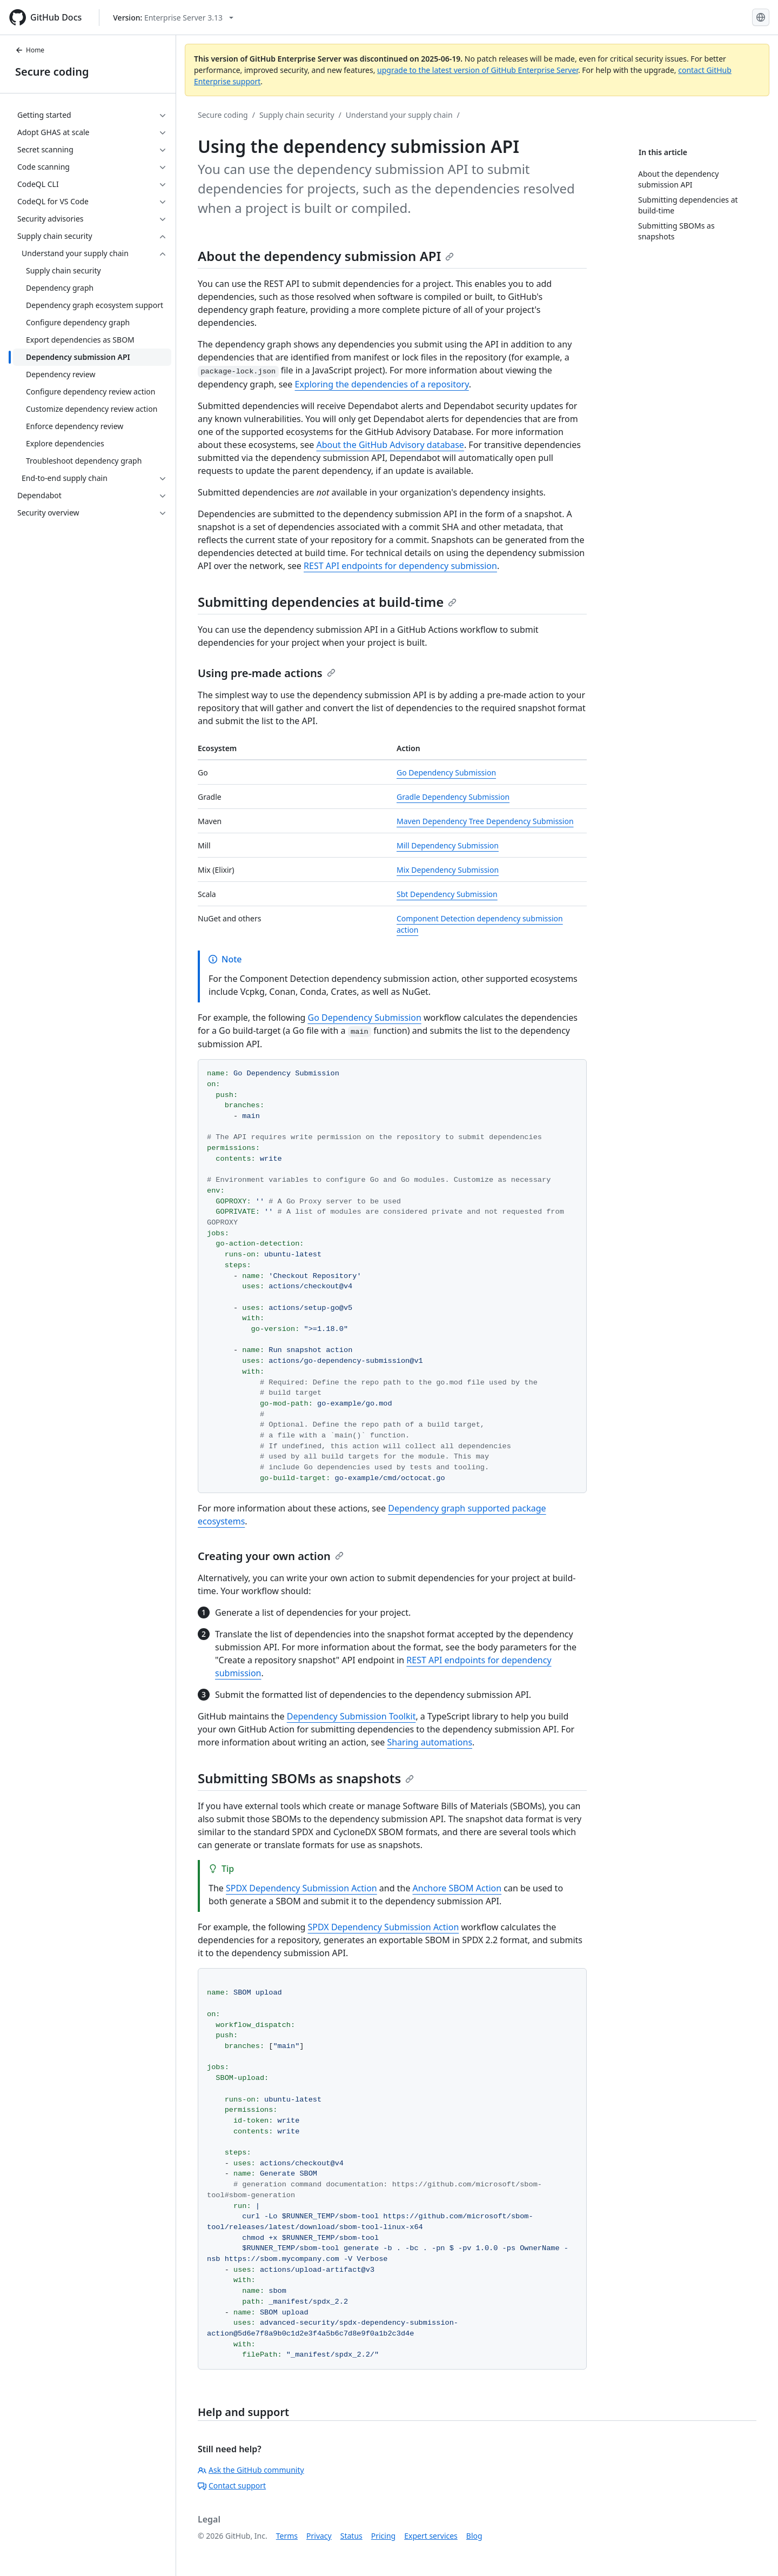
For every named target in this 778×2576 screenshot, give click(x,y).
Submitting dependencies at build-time (327, 602)
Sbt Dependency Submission (447, 894)
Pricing (383, 2536)
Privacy (319, 2536)
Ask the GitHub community (251, 2470)
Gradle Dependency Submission (453, 797)
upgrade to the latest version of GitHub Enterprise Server (477, 70)
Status (351, 2536)
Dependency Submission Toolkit (351, 1716)
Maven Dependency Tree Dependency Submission (485, 821)
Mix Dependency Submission (448, 870)
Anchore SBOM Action (457, 1888)
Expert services (431, 2536)
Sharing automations (429, 1742)
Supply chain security (296, 115)
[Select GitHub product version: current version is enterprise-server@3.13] (173, 17)
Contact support (232, 2485)
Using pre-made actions (267, 673)
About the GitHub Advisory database (390, 445)
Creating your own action (271, 1556)
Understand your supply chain (399, 115)
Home (29, 50)
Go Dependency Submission (446, 772)
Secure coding (52, 71)
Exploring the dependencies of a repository (382, 384)
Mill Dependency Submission (448, 845)
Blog (474, 2536)
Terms (287, 2536)
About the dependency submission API (326, 256)
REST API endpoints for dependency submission (400, 566)
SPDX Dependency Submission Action (301, 1888)
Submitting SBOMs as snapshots (306, 1778)
